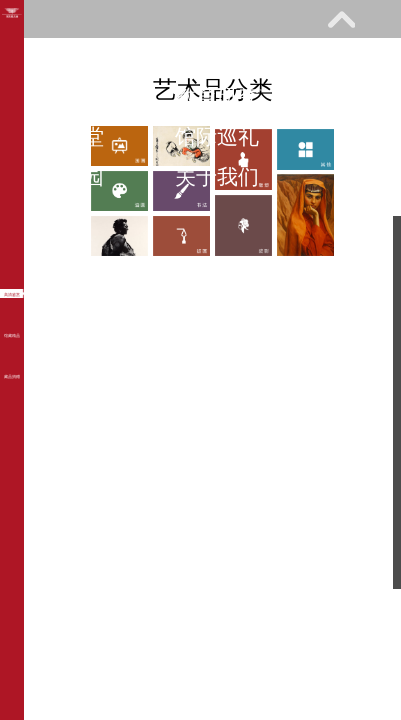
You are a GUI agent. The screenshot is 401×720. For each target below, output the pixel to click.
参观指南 (175, 56)
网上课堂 (62, 136)
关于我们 (217, 176)
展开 (341, 19)
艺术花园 (62, 176)
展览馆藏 (62, 96)
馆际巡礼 (217, 136)
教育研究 (217, 96)
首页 (41, 56)
